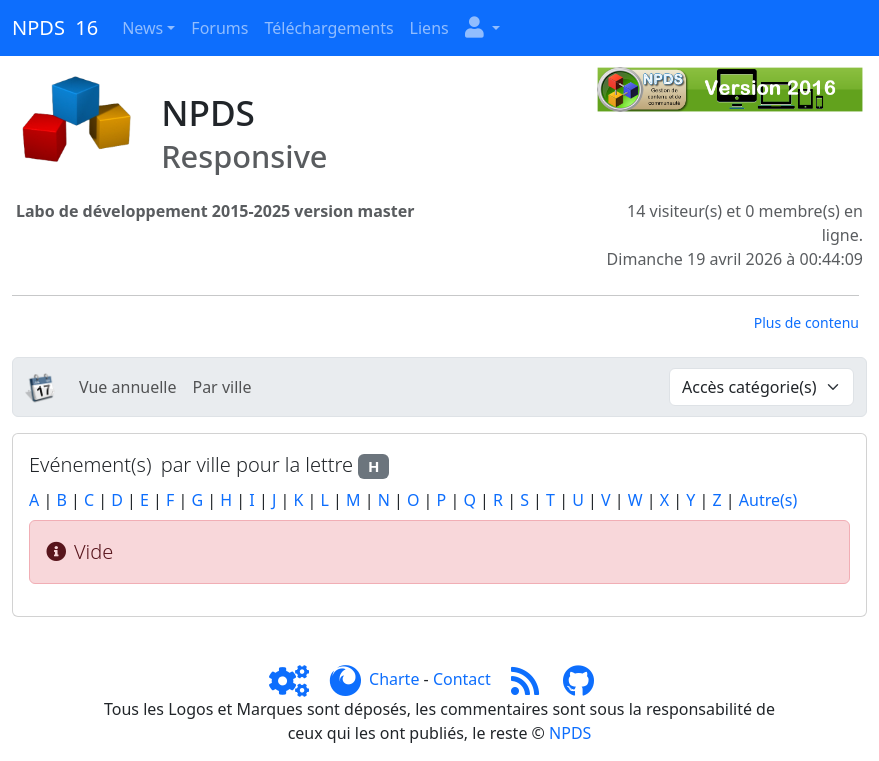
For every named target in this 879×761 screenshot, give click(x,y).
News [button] (142, 28)
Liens (429, 28)
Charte (394, 679)
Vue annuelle (127, 387)
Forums (219, 28)
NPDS (570, 733)
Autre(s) (768, 500)
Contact (462, 679)
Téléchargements (328, 28)
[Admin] (297, 679)
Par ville (221, 387)
